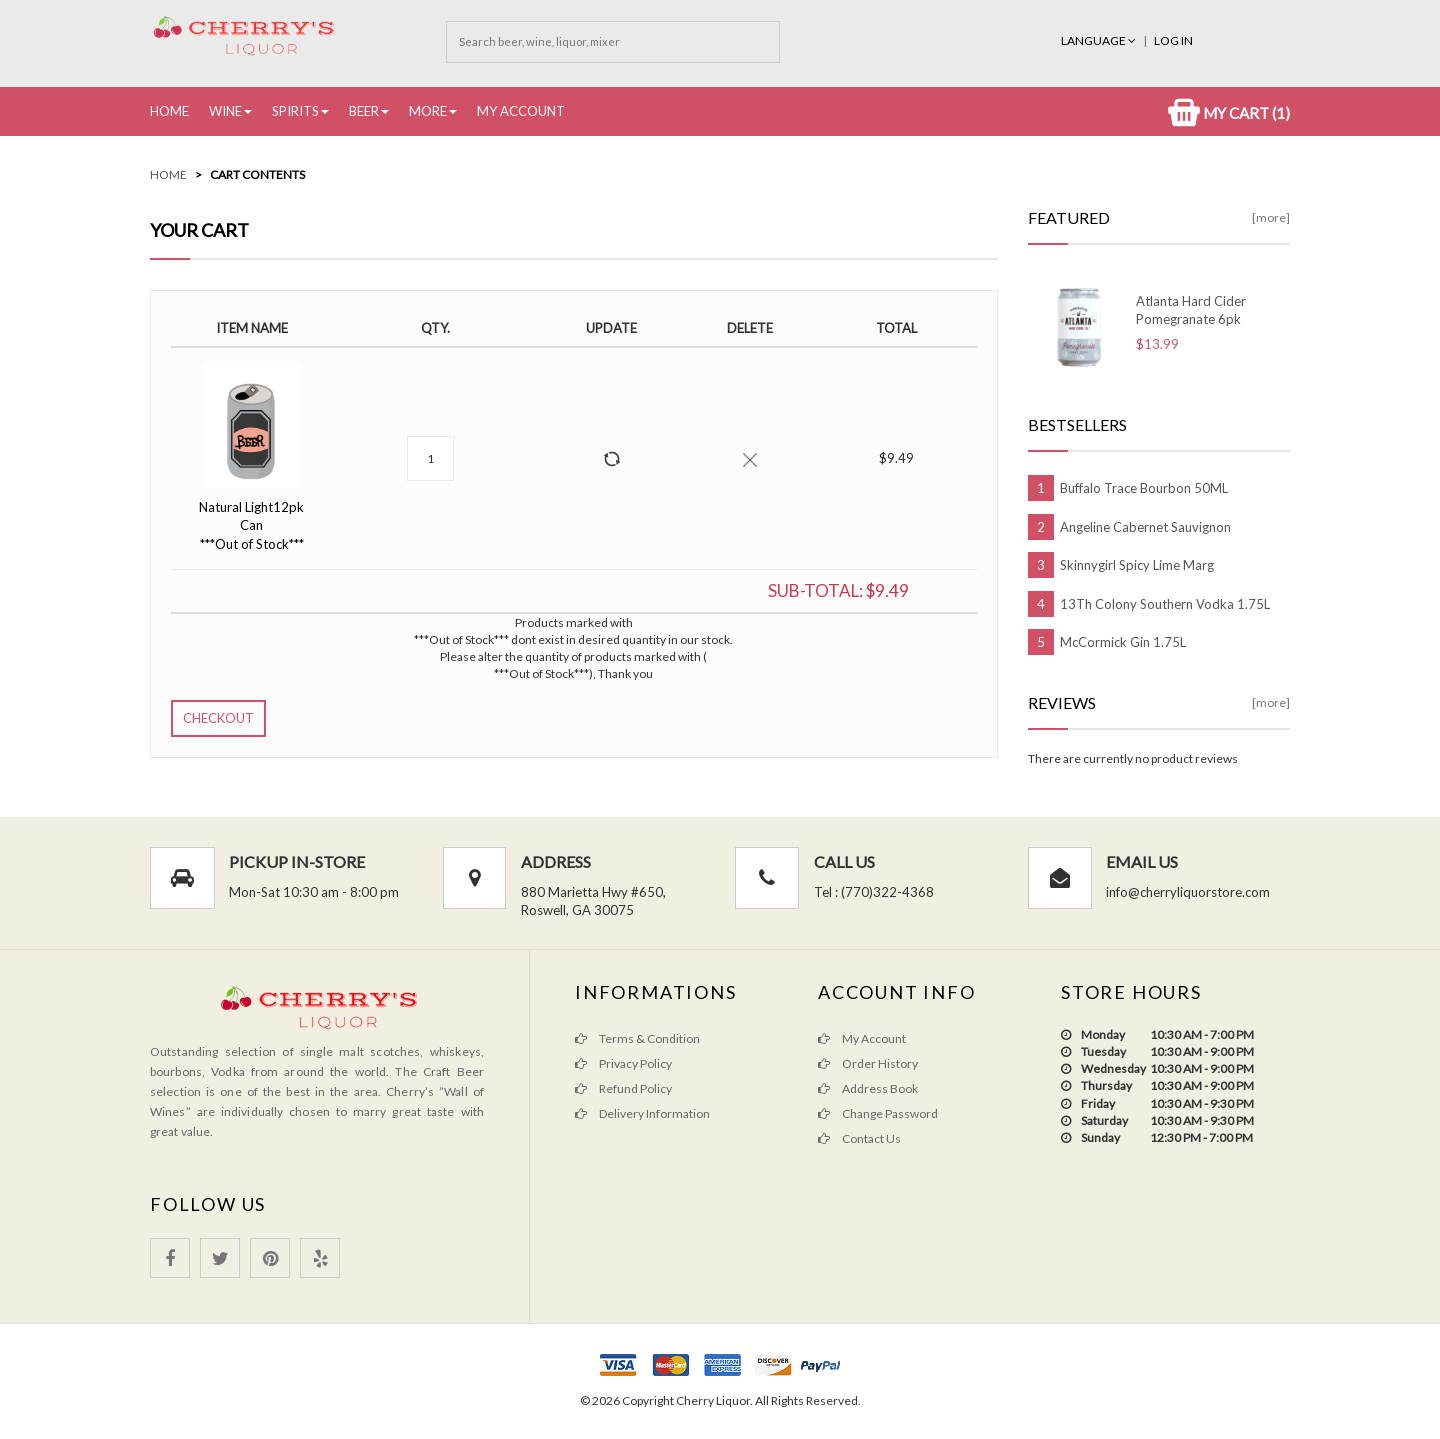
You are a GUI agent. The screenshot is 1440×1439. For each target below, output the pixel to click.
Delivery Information (642, 1113)
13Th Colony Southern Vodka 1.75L (1165, 604)
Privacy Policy (623, 1063)
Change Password (878, 1113)
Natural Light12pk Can (251, 525)
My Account (521, 111)
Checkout (218, 718)
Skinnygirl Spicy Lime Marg (1137, 565)
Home (169, 111)
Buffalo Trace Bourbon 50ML (1144, 488)
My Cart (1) (1229, 113)
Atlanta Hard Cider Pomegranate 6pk (1191, 310)
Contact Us (859, 1138)
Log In (1173, 40)
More (428, 111)
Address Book (868, 1088)
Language (1099, 40)
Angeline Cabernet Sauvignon (1145, 527)
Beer (364, 111)
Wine (225, 111)
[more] (1271, 217)
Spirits (295, 111)
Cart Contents (257, 174)
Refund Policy (623, 1088)
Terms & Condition (637, 1038)
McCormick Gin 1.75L (1123, 642)
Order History (868, 1063)
